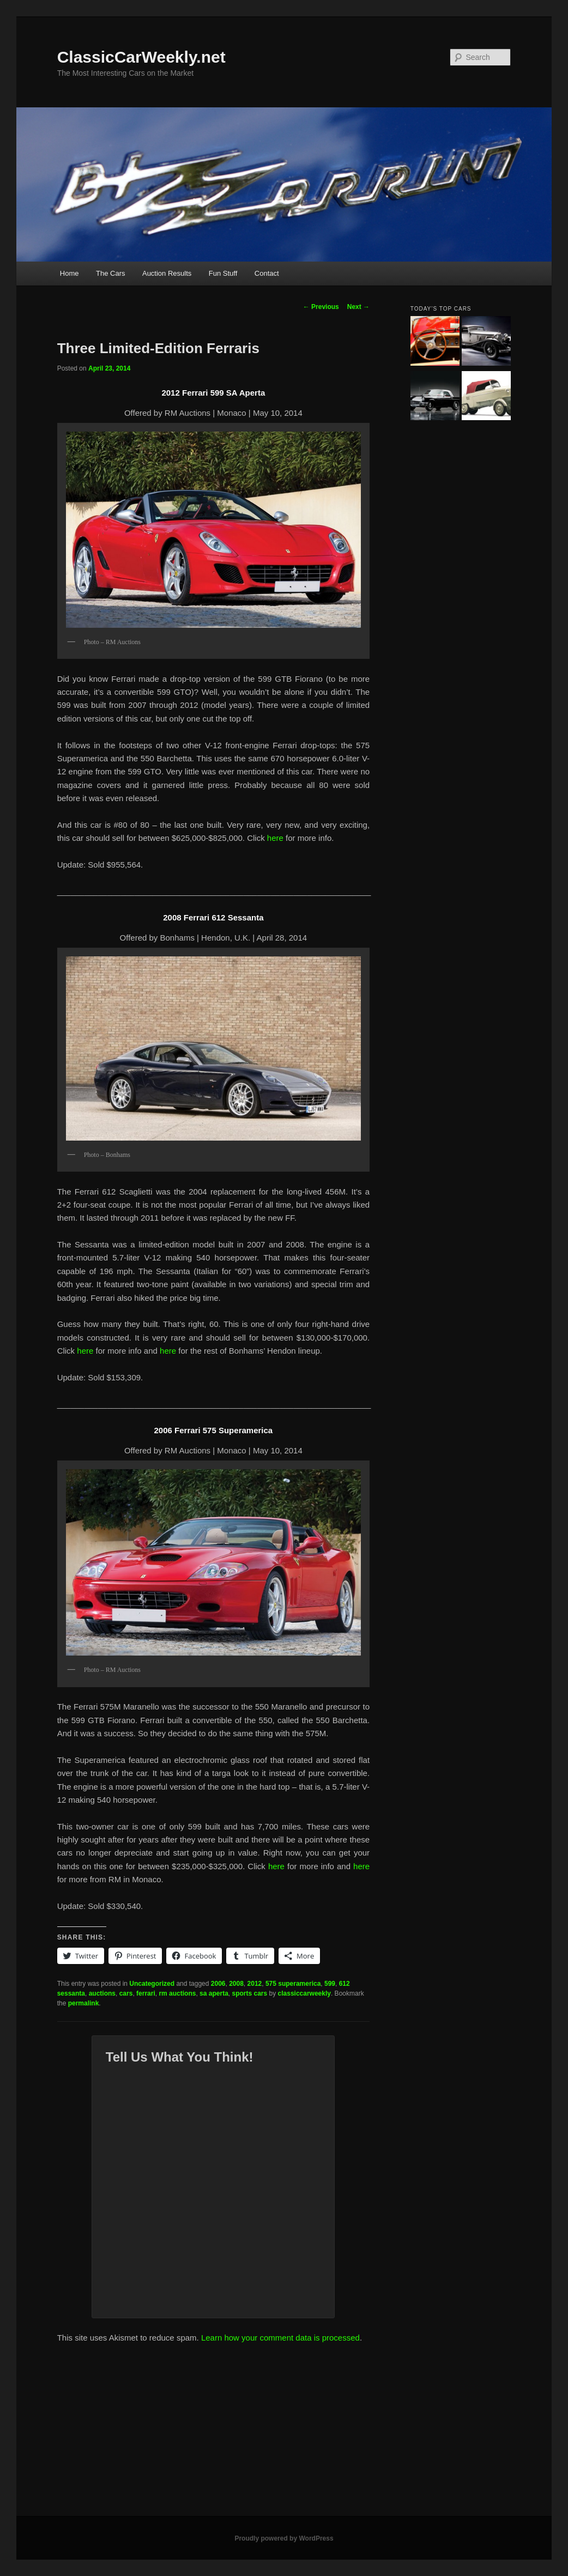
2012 (254, 1983)
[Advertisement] (284, 2434)
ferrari (145, 1993)
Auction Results (166, 273)
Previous (321, 307)
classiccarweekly (304, 1993)
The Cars (110, 273)
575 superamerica (293, 1983)
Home (69, 273)
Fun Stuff (223, 273)
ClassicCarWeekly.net (141, 57)
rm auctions (177, 1993)
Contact (267, 273)
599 (329, 1983)
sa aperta (214, 1993)
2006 (218, 1983)
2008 (236, 1983)
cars (126, 1993)
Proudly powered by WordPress (283, 2538)
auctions (102, 1993)
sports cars (249, 1993)
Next (358, 307)
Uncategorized (151, 1983)
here (275, 837)
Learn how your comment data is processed (280, 2337)
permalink (83, 2003)
